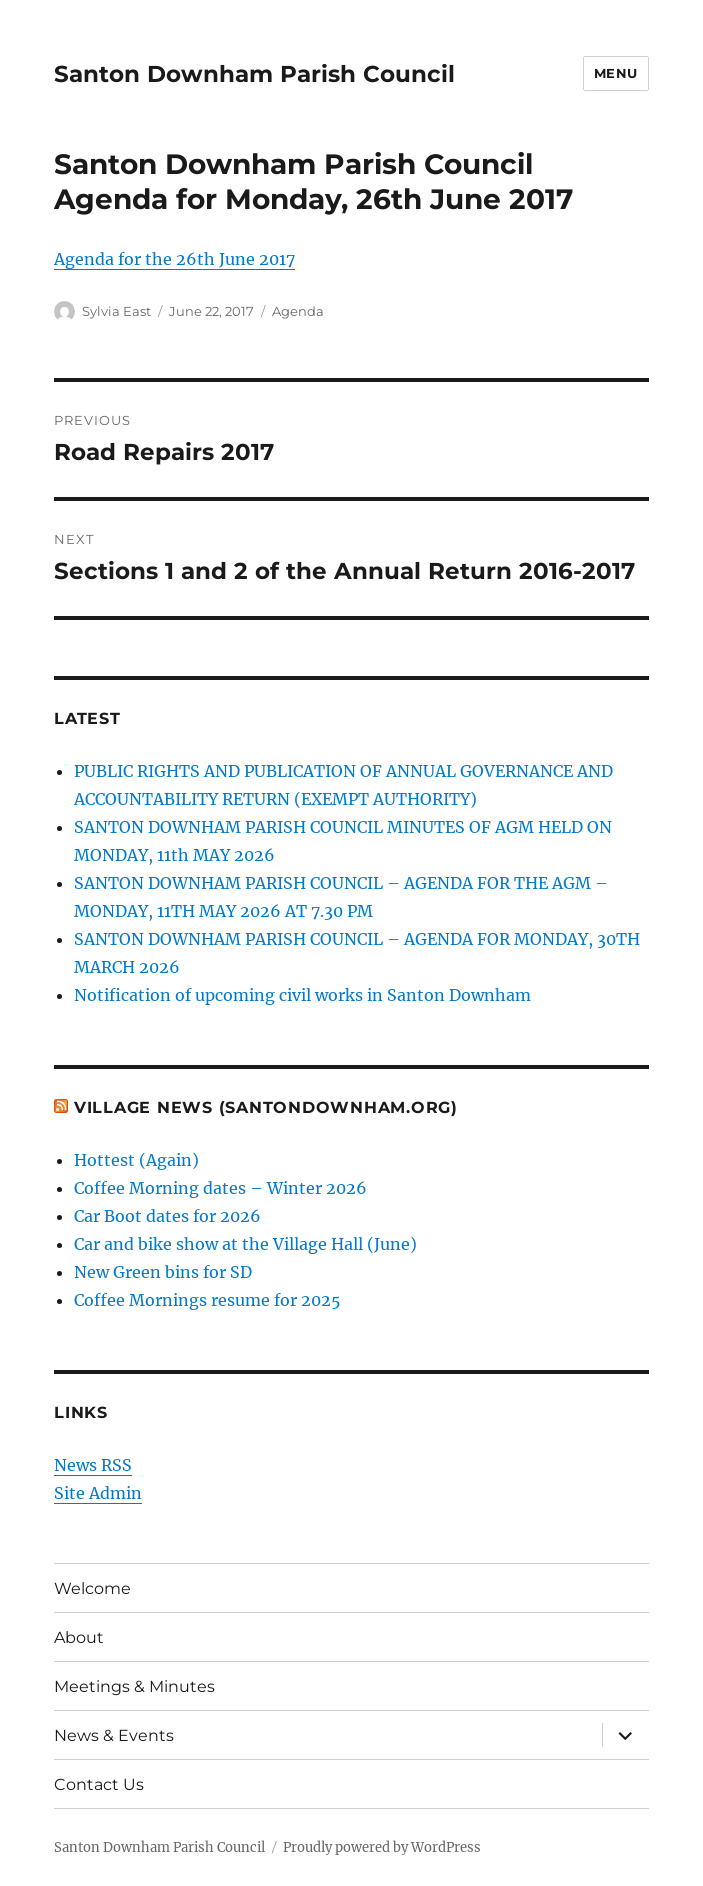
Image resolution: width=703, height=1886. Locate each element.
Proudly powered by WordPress (382, 1847)
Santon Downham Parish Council (254, 74)
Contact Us (99, 1784)
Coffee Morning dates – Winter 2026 (220, 1188)
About (79, 1637)
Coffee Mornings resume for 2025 (207, 1300)
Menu (616, 73)
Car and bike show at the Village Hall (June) (245, 1244)
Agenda (298, 311)
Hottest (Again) (136, 1160)
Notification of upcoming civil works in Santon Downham (302, 995)
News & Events (114, 1735)
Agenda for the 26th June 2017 (174, 259)
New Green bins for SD (163, 1272)
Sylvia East (116, 311)
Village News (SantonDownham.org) (266, 1107)
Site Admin (98, 1493)
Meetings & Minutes (134, 1686)
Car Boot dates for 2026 (167, 1216)
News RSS (93, 1465)
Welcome (92, 1588)
